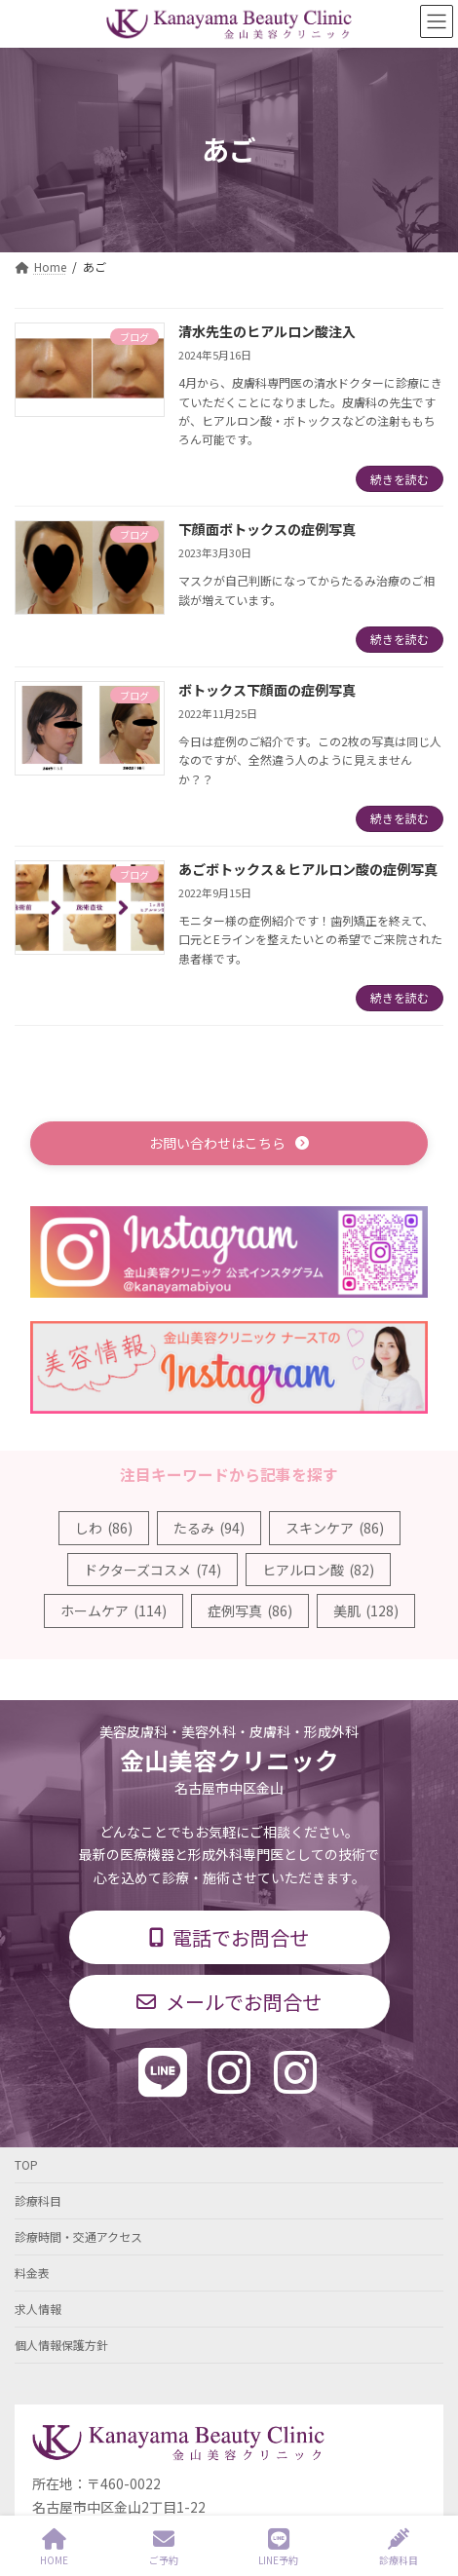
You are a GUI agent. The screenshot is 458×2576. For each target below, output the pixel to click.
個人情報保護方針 (61, 2344)
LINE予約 (278, 2547)
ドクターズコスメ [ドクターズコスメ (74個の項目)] (152, 1569)
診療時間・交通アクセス (78, 2236)
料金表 (32, 2272)
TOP (26, 2164)
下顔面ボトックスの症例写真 (267, 529)
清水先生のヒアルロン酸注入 (267, 331)
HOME (54, 2547)
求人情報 (38, 2308)
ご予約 (163, 2547)
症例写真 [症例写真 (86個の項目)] (250, 1610)
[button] (229, 1143)
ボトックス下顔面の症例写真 (267, 690)
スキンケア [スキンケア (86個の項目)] (335, 1527)
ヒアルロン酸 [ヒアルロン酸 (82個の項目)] (318, 1569)
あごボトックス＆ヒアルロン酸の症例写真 (308, 869)
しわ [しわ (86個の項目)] (104, 1527)
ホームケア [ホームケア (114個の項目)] (113, 1610)
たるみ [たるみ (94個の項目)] (209, 1527)
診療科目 (38, 2200)
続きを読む (399, 479)
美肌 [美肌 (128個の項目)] (366, 1610)
